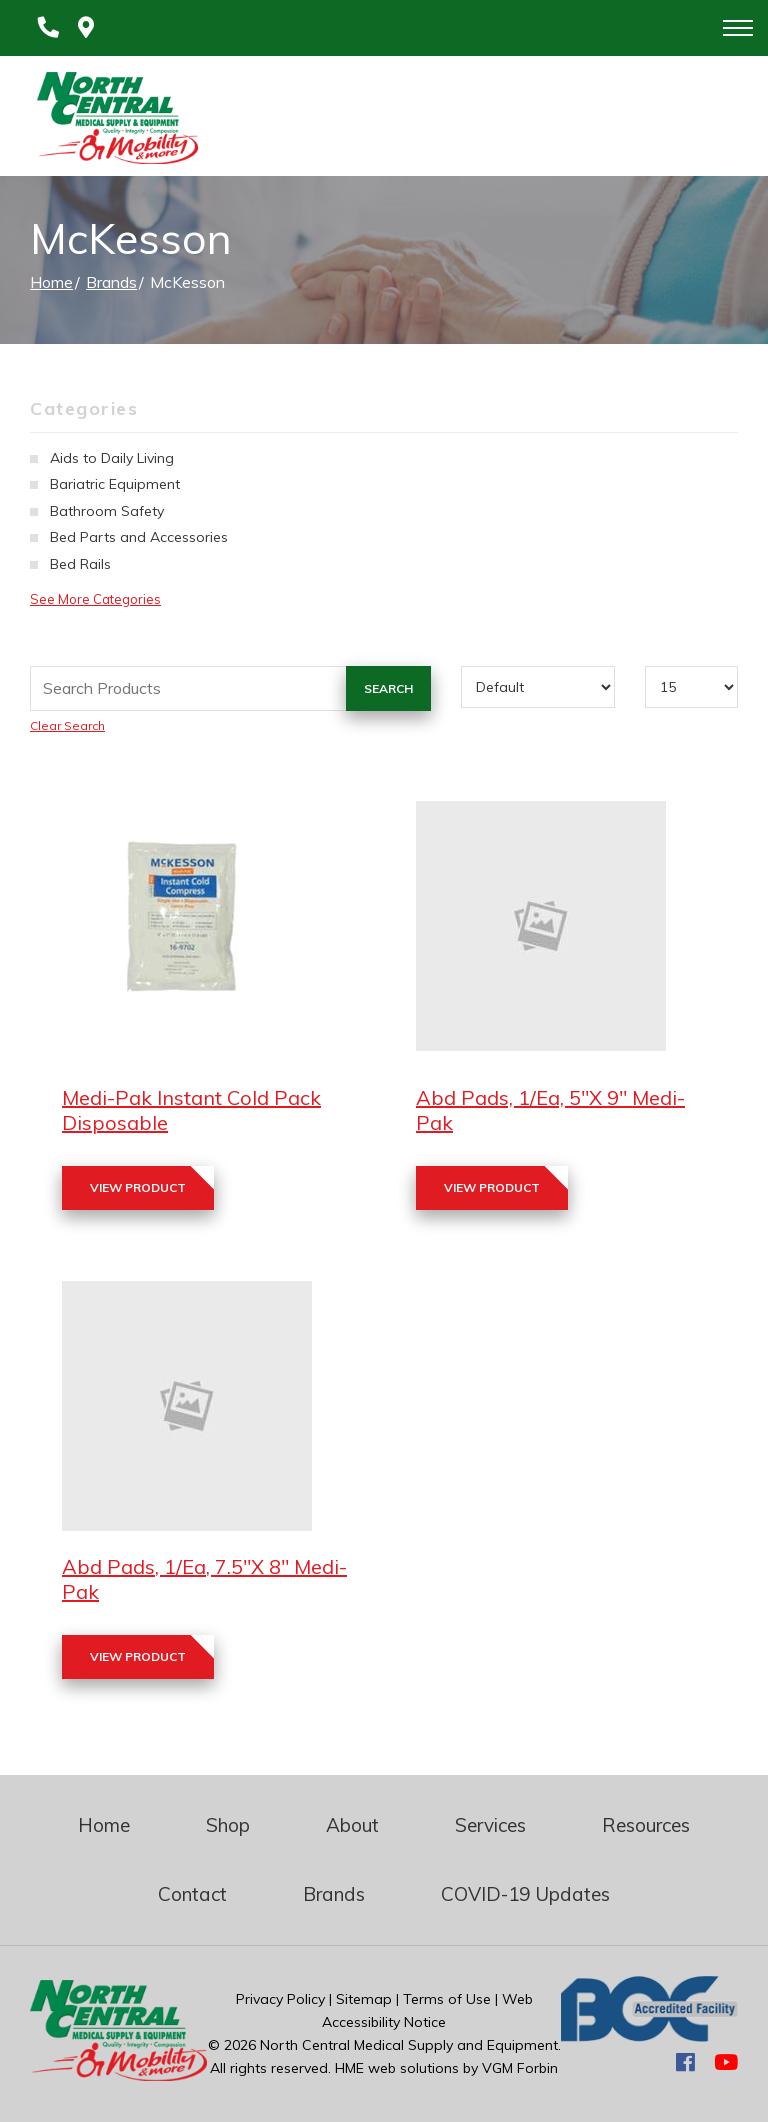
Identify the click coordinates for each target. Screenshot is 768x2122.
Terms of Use (447, 1999)
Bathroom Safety (107, 511)
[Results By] (691, 687)
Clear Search (67, 725)
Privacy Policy (280, 1999)
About (352, 1825)
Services (490, 1825)
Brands (111, 282)
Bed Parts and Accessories (139, 537)
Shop (228, 1825)
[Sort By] (538, 687)
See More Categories (95, 599)
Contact (192, 1894)
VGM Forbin (520, 2068)
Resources (646, 1825)
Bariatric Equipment (115, 484)
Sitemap (364, 1999)
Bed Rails (80, 564)
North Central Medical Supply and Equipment (409, 2045)
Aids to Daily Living (112, 458)
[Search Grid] (230, 688)
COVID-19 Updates (525, 1894)
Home (51, 282)
